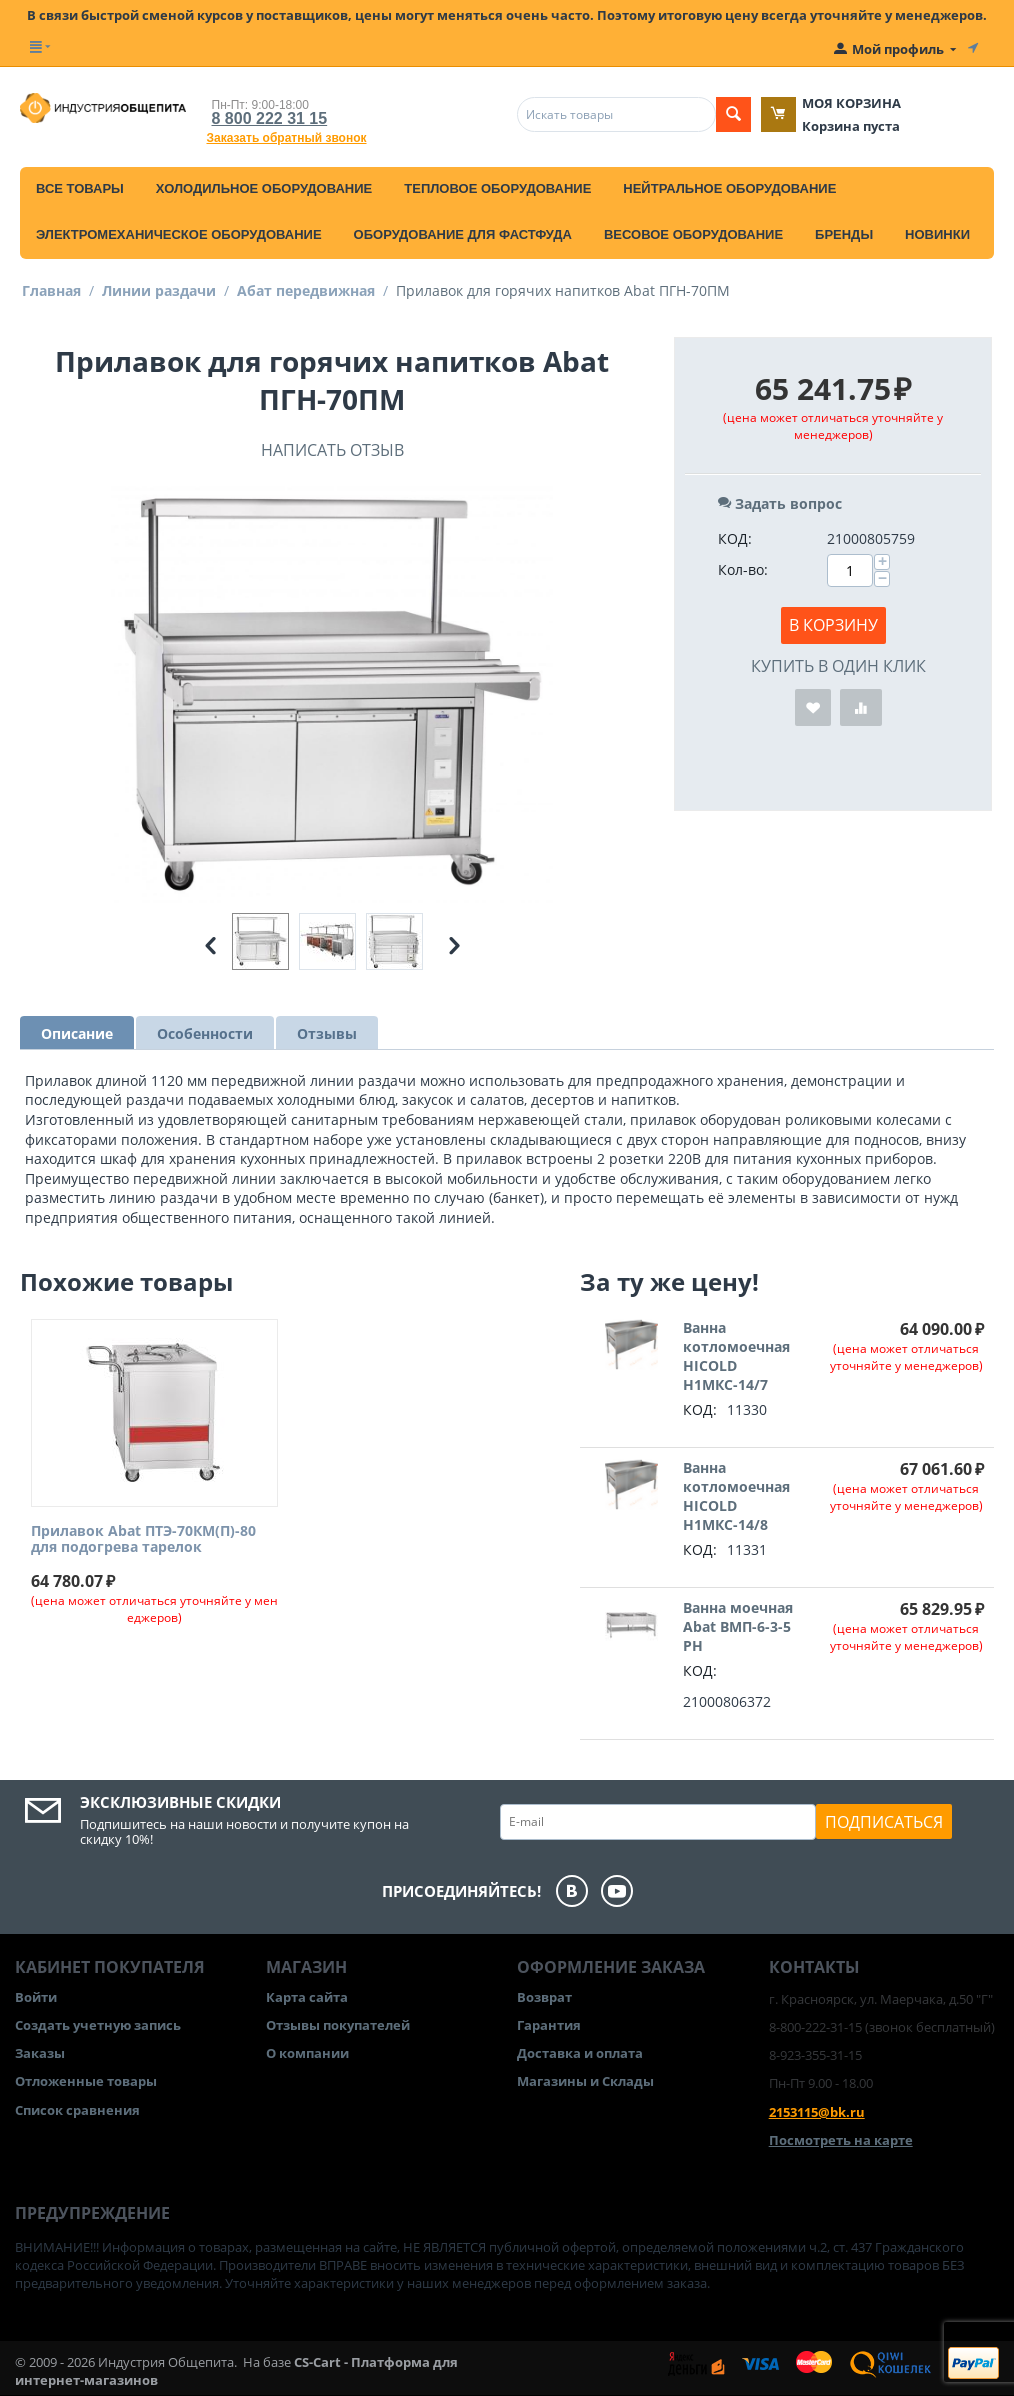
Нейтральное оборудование (729, 188)
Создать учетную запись (98, 2025)
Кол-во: (743, 569)
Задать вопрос (780, 503)
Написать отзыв (332, 450)
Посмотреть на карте (841, 2140)
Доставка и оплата (580, 2053)
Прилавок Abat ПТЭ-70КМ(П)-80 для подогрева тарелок (143, 1540)
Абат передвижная (306, 290)
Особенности (205, 1033)
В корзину (833, 625)
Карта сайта (307, 1997)
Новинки (937, 234)
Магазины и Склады (585, 2081)
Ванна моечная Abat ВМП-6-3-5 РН (738, 1626)
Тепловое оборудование (497, 188)
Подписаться (884, 1822)
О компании (307, 2053)
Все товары (80, 188)
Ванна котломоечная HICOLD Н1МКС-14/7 (736, 1356)
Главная (51, 290)
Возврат (544, 1997)
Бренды (844, 234)
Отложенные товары (86, 2081)
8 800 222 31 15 (270, 118)
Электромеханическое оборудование (179, 234)
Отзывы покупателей (338, 2025)
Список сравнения (77, 2110)
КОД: (735, 538)
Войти (36, 1997)
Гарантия (549, 2025)
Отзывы (327, 1033)
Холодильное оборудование (264, 188)
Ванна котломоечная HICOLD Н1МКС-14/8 (736, 1496)
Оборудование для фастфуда (463, 234)
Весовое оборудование (693, 234)
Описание (77, 1033)
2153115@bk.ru (817, 2112)
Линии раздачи (159, 290)
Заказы (40, 2053)
